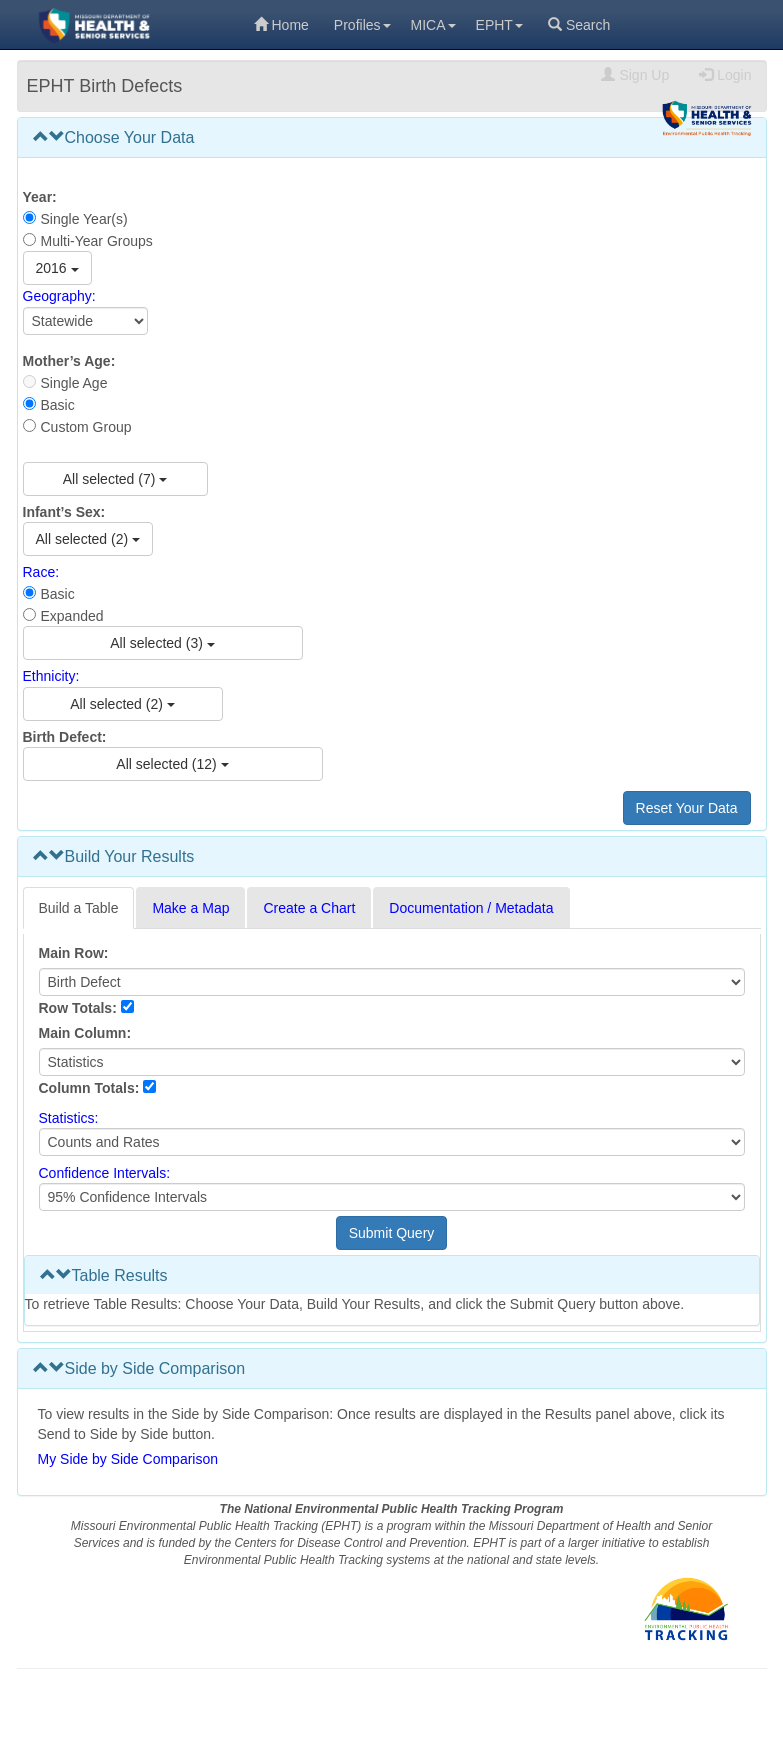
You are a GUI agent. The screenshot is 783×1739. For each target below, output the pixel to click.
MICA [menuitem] (433, 25)
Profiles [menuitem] (362, 25)
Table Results (104, 1275)
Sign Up (635, 75)
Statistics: (69, 1118)
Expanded (72, 616)
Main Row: (74, 953)
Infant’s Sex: (64, 512)
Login (725, 75)
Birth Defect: (65, 737)
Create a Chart (309, 908)
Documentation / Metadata (471, 908)
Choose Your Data (114, 137)
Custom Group (86, 427)
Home (281, 25)
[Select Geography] (85, 321)
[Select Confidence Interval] (392, 1197)
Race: (41, 572)
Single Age (74, 383)
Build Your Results (114, 856)
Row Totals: (78, 1008)
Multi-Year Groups (97, 241)
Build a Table (79, 908)
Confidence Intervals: (105, 1173)
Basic (58, 405)
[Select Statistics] (392, 1142)
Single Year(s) (84, 219)
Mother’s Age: (69, 361)
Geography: (59, 297)
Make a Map (190, 908)
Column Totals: (89, 1088)
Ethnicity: (51, 677)
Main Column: (85, 1033)
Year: (40, 197)
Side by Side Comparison (139, 1368)
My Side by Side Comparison (128, 1459)
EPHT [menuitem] (499, 25)
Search (579, 25)
